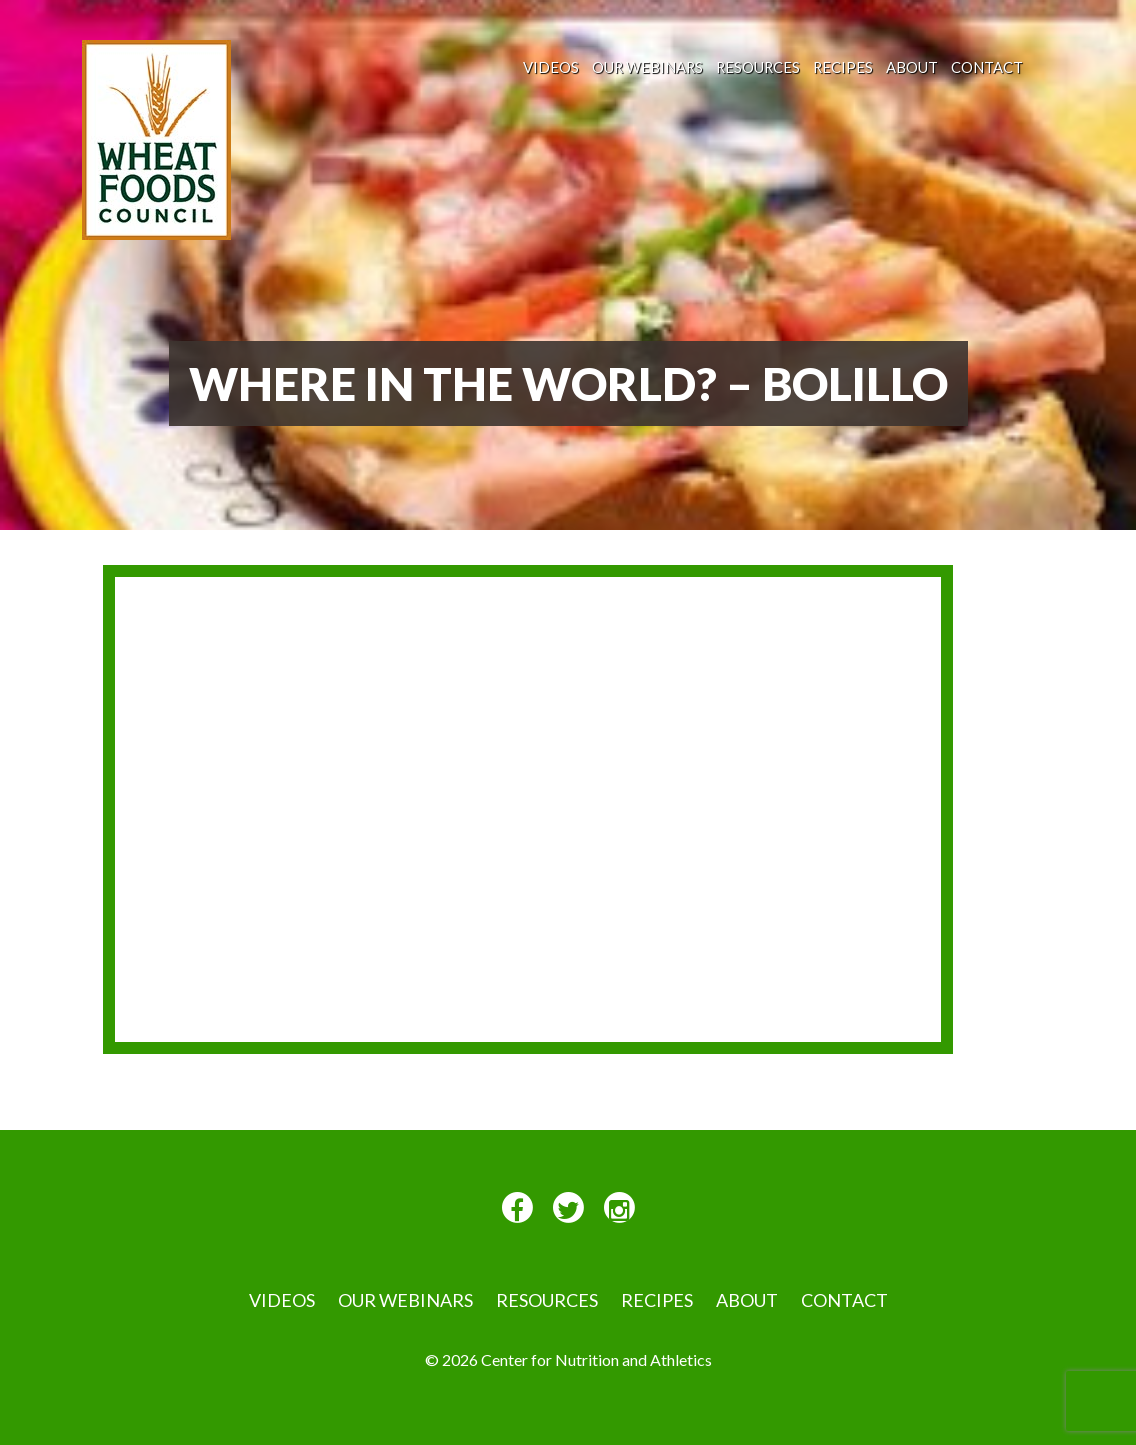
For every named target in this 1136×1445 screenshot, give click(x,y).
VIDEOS (551, 67)
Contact (987, 67)
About (912, 67)
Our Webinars (647, 67)
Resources (758, 67)
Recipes (843, 67)
